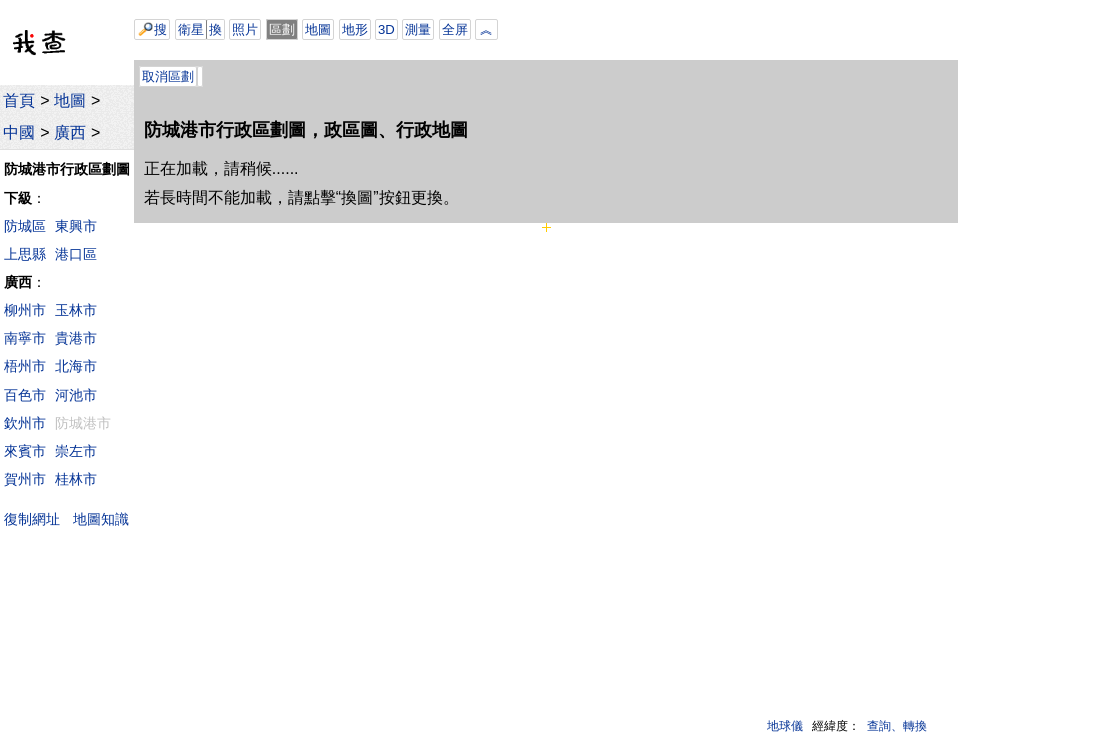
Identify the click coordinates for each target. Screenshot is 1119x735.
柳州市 (25, 310)
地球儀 (785, 726)
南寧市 (25, 338)
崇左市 (76, 451)
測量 (418, 29)
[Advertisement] (716, 30)
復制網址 (36, 518)
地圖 (70, 100)
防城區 (25, 226)
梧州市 (25, 366)
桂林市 (76, 479)
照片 (245, 29)
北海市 (76, 366)
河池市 (76, 395)
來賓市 (25, 451)
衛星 (191, 29)
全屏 (455, 29)
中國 (19, 132)
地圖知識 (101, 519)
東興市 (76, 226)
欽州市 (25, 423)
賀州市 (25, 479)
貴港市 (76, 338)
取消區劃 (168, 76)
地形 (355, 29)
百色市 (25, 395)
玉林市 (76, 310)
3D (386, 29)
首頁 (19, 100)
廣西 (70, 132)
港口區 (76, 254)
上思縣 (25, 254)
